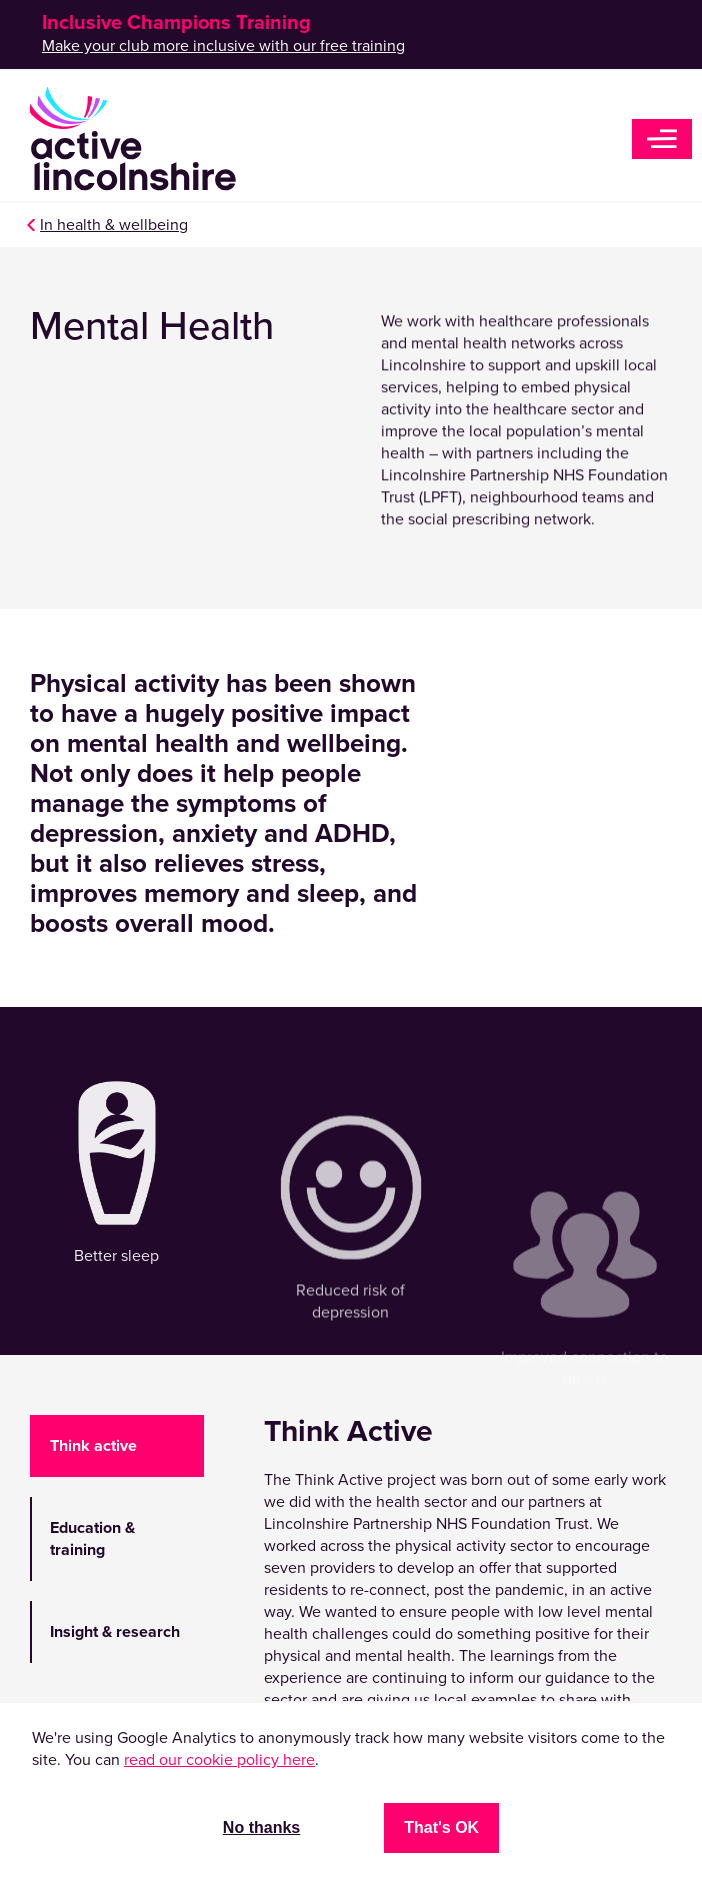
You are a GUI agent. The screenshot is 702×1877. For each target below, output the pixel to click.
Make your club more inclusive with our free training (223, 46)
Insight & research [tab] (115, 1632)
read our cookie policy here (219, 1760)
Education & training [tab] (92, 1539)
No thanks (261, 1827)
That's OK (441, 1827)
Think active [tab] (93, 1446)
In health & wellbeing (114, 225)
